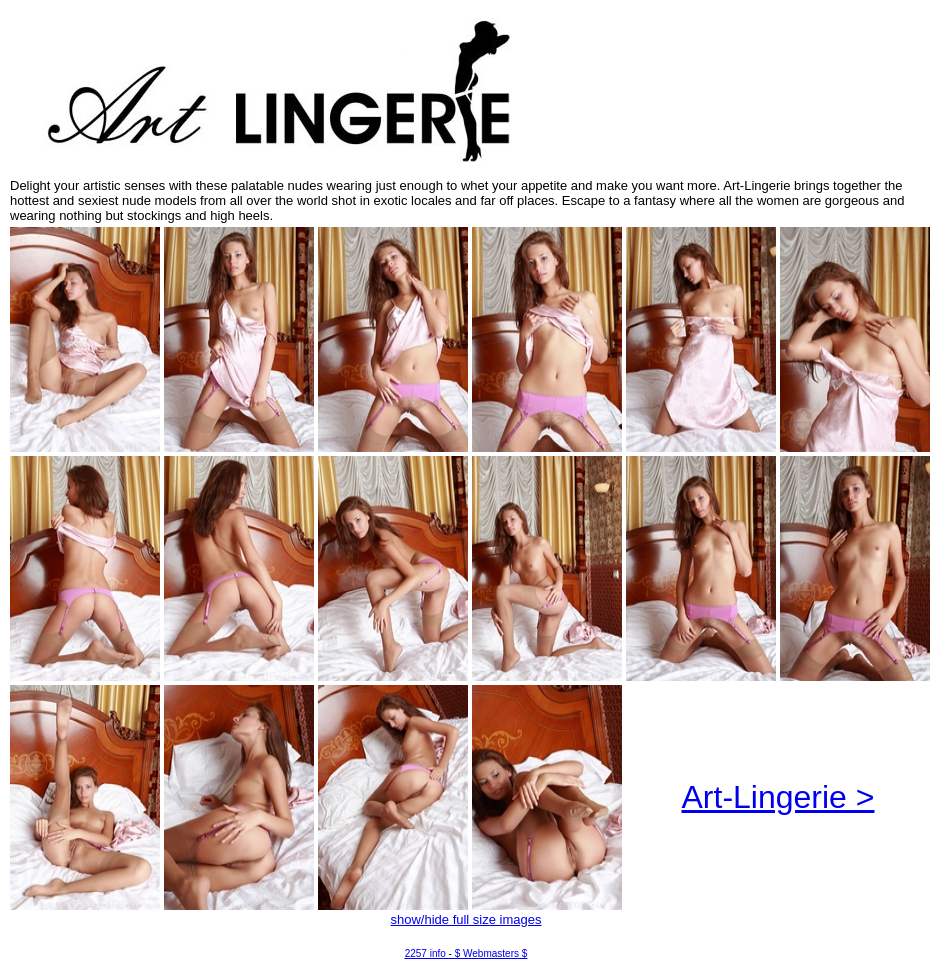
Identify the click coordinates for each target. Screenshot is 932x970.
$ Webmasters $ (491, 953)
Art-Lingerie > (778, 797)
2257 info (425, 953)
